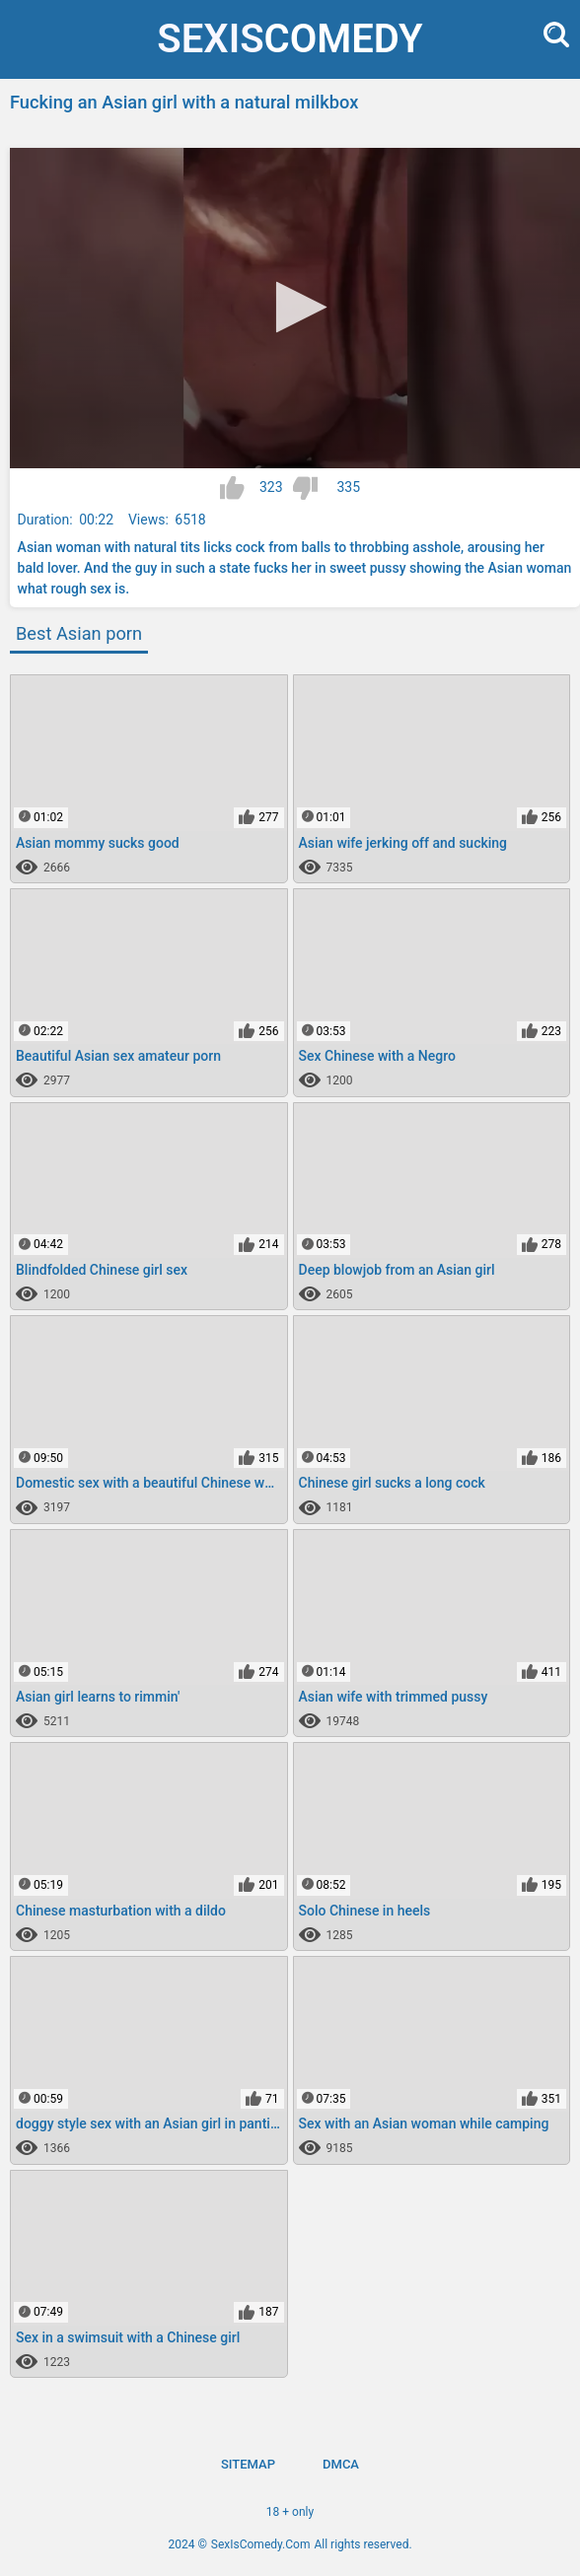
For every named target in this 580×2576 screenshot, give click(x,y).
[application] (295, 308)
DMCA (341, 2464)
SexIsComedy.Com (261, 2544)
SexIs (289, 39)
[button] (295, 307)
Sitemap (248, 2464)
